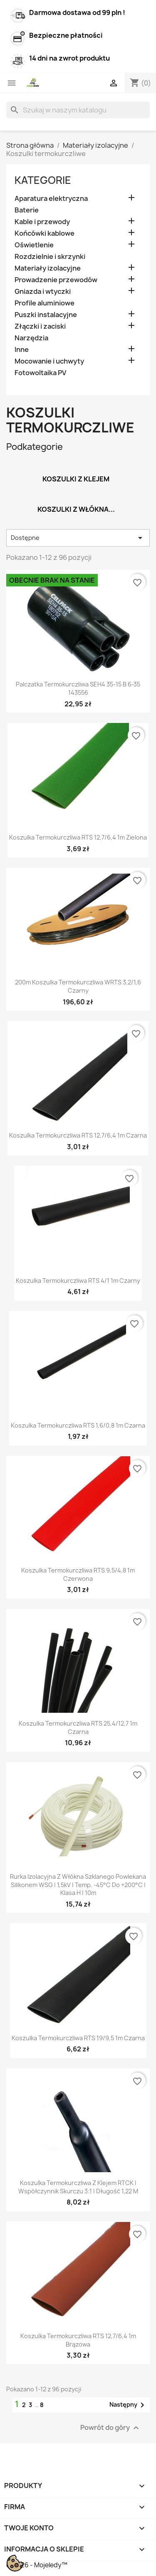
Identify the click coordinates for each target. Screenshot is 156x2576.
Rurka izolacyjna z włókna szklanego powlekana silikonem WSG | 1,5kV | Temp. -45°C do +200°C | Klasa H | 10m (78, 1885)
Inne (22, 349)
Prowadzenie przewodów (56, 280)
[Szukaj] (78, 110)
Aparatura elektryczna (51, 198)
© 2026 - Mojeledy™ (36, 2565)
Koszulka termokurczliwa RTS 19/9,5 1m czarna (78, 2038)
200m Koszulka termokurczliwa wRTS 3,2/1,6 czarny (78, 986)
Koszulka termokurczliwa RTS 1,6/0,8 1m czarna (78, 1425)
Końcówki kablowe (44, 233)
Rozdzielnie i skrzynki (50, 256)
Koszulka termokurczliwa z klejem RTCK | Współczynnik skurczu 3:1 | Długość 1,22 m (78, 2187)
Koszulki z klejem (75, 478)
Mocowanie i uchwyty (49, 361)
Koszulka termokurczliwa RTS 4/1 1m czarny (78, 1280)
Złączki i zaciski (40, 326)
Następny (128, 2405)
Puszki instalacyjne (46, 314)
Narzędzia (31, 338)
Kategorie (43, 180)
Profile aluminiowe (44, 303)
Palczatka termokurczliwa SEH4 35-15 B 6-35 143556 (78, 688)
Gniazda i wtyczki (43, 291)
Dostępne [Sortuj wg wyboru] (78, 538)
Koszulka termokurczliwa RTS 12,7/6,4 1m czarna (78, 1135)
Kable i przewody (42, 221)
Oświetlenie (34, 245)
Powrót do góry (110, 2428)
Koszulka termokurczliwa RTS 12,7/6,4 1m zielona (78, 837)
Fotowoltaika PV (40, 373)
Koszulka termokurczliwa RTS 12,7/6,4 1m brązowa (78, 2340)
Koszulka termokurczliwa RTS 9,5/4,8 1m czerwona (78, 1574)
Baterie (27, 210)
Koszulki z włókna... (76, 509)
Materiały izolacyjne (48, 268)
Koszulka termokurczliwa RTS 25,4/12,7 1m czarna (78, 1727)
